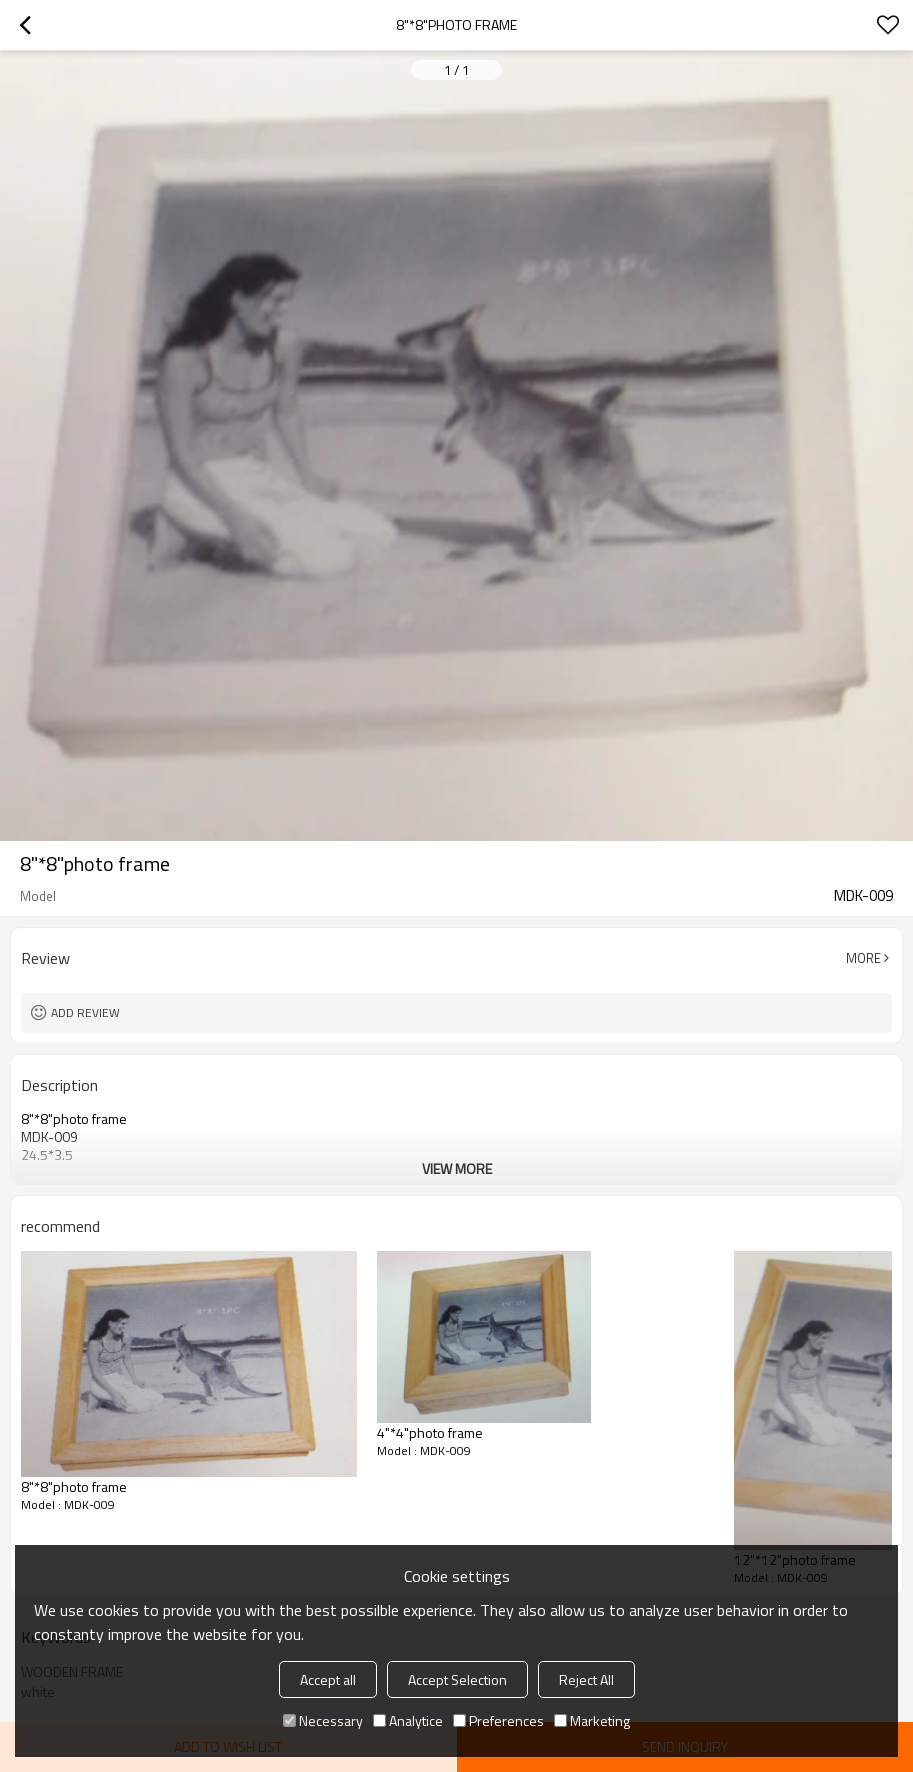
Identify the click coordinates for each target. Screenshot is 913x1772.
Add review (85, 1012)
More (863, 958)
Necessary (323, 1720)
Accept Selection (457, 1679)
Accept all (328, 1679)
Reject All (586, 1679)
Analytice (408, 1720)
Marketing (592, 1720)
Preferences (498, 1720)
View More (457, 1168)
